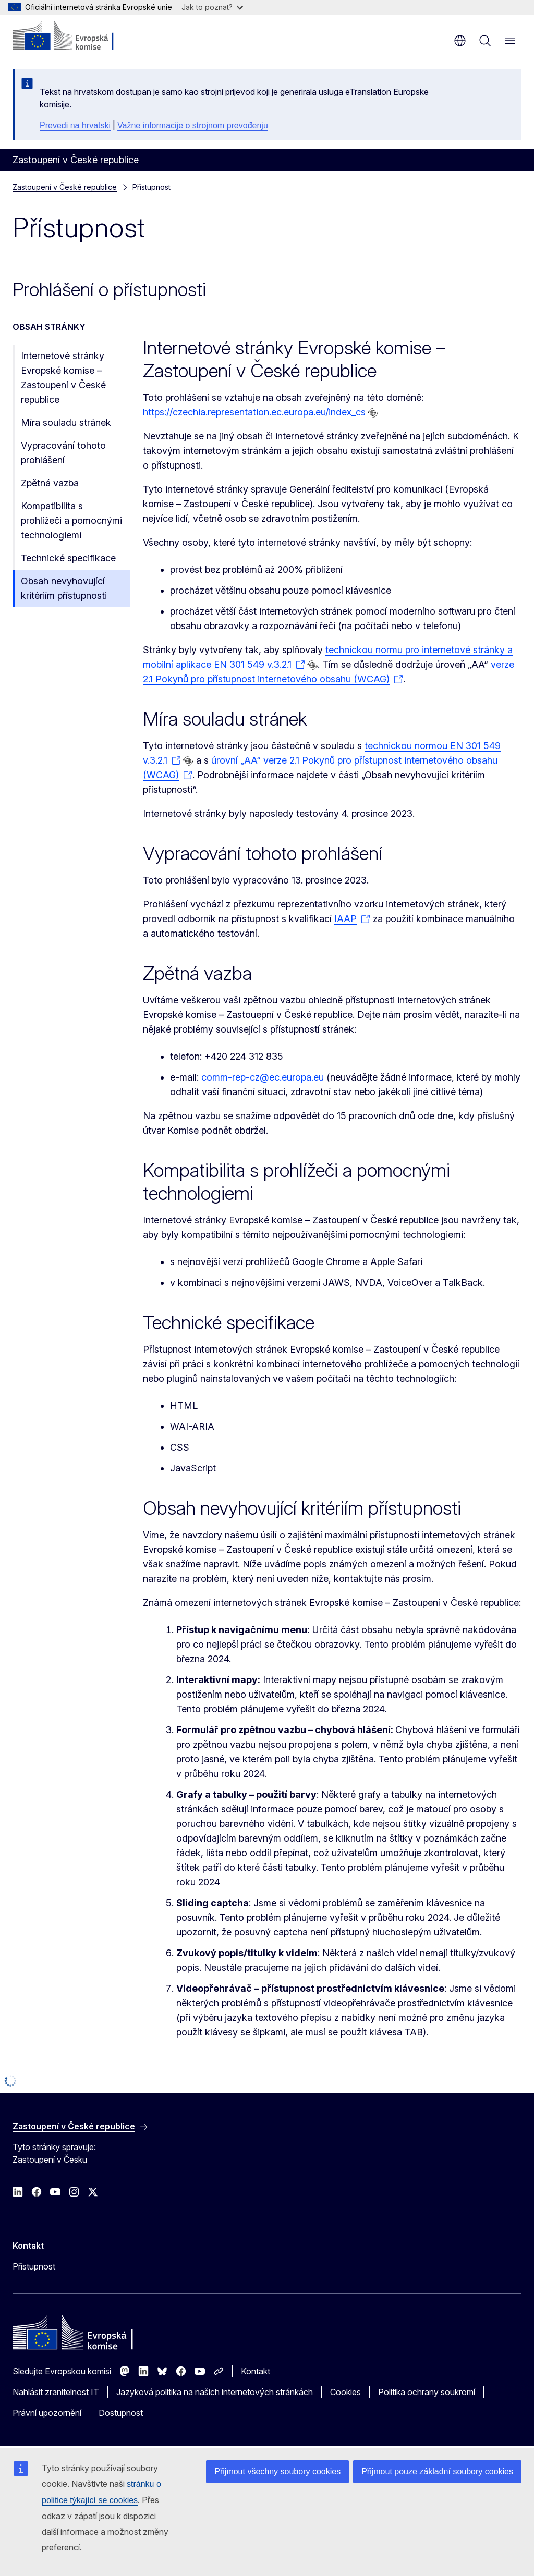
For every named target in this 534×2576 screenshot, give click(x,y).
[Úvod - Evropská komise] (76, 36)
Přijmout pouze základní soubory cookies (437, 2471)
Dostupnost (121, 2413)
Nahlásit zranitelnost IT (56, 2392)
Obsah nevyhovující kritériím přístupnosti (64, 588)
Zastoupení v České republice (65, 186)
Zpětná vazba (50, 482)
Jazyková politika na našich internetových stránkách (214, 2392)
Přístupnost (34, 2266)
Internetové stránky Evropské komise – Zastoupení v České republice (63, 377)
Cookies (345, 2392)
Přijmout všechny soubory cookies (277, 2471)
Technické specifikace (68, 558)
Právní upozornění (47, 2413)
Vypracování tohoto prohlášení (63, 452)
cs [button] (460, 40)
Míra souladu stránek (66, 422)
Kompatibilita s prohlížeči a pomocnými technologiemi (71, 520)
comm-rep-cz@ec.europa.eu (262, 1077)
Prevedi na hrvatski (75, 125)
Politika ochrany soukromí (426, 2392)
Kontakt (255, 2371)
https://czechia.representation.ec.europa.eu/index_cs (254, 412)
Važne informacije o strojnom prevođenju (192, 125)
